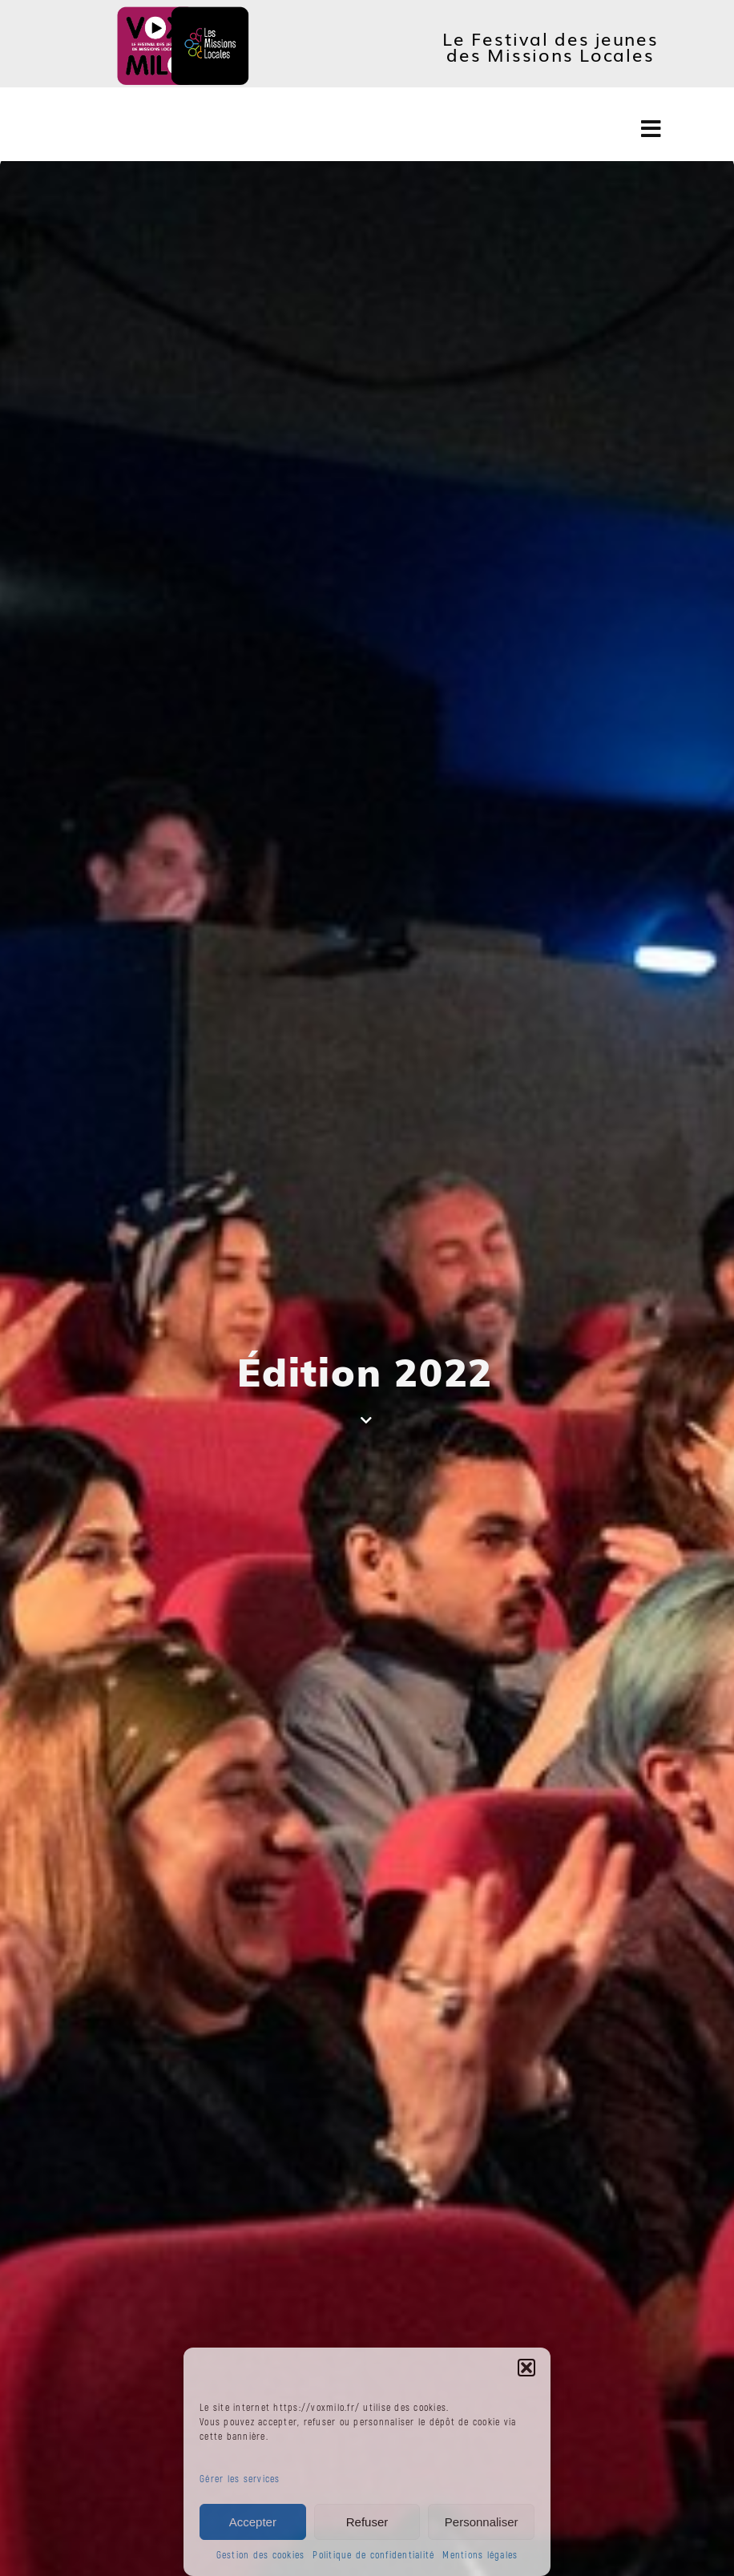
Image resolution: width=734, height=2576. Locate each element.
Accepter (252, 2522)
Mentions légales (480, 2556)
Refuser (367, 2522)
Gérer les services (240, 2479)
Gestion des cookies (260, 2556)
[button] (526, 2368)
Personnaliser (481, 2522)
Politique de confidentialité (373, 2556)
